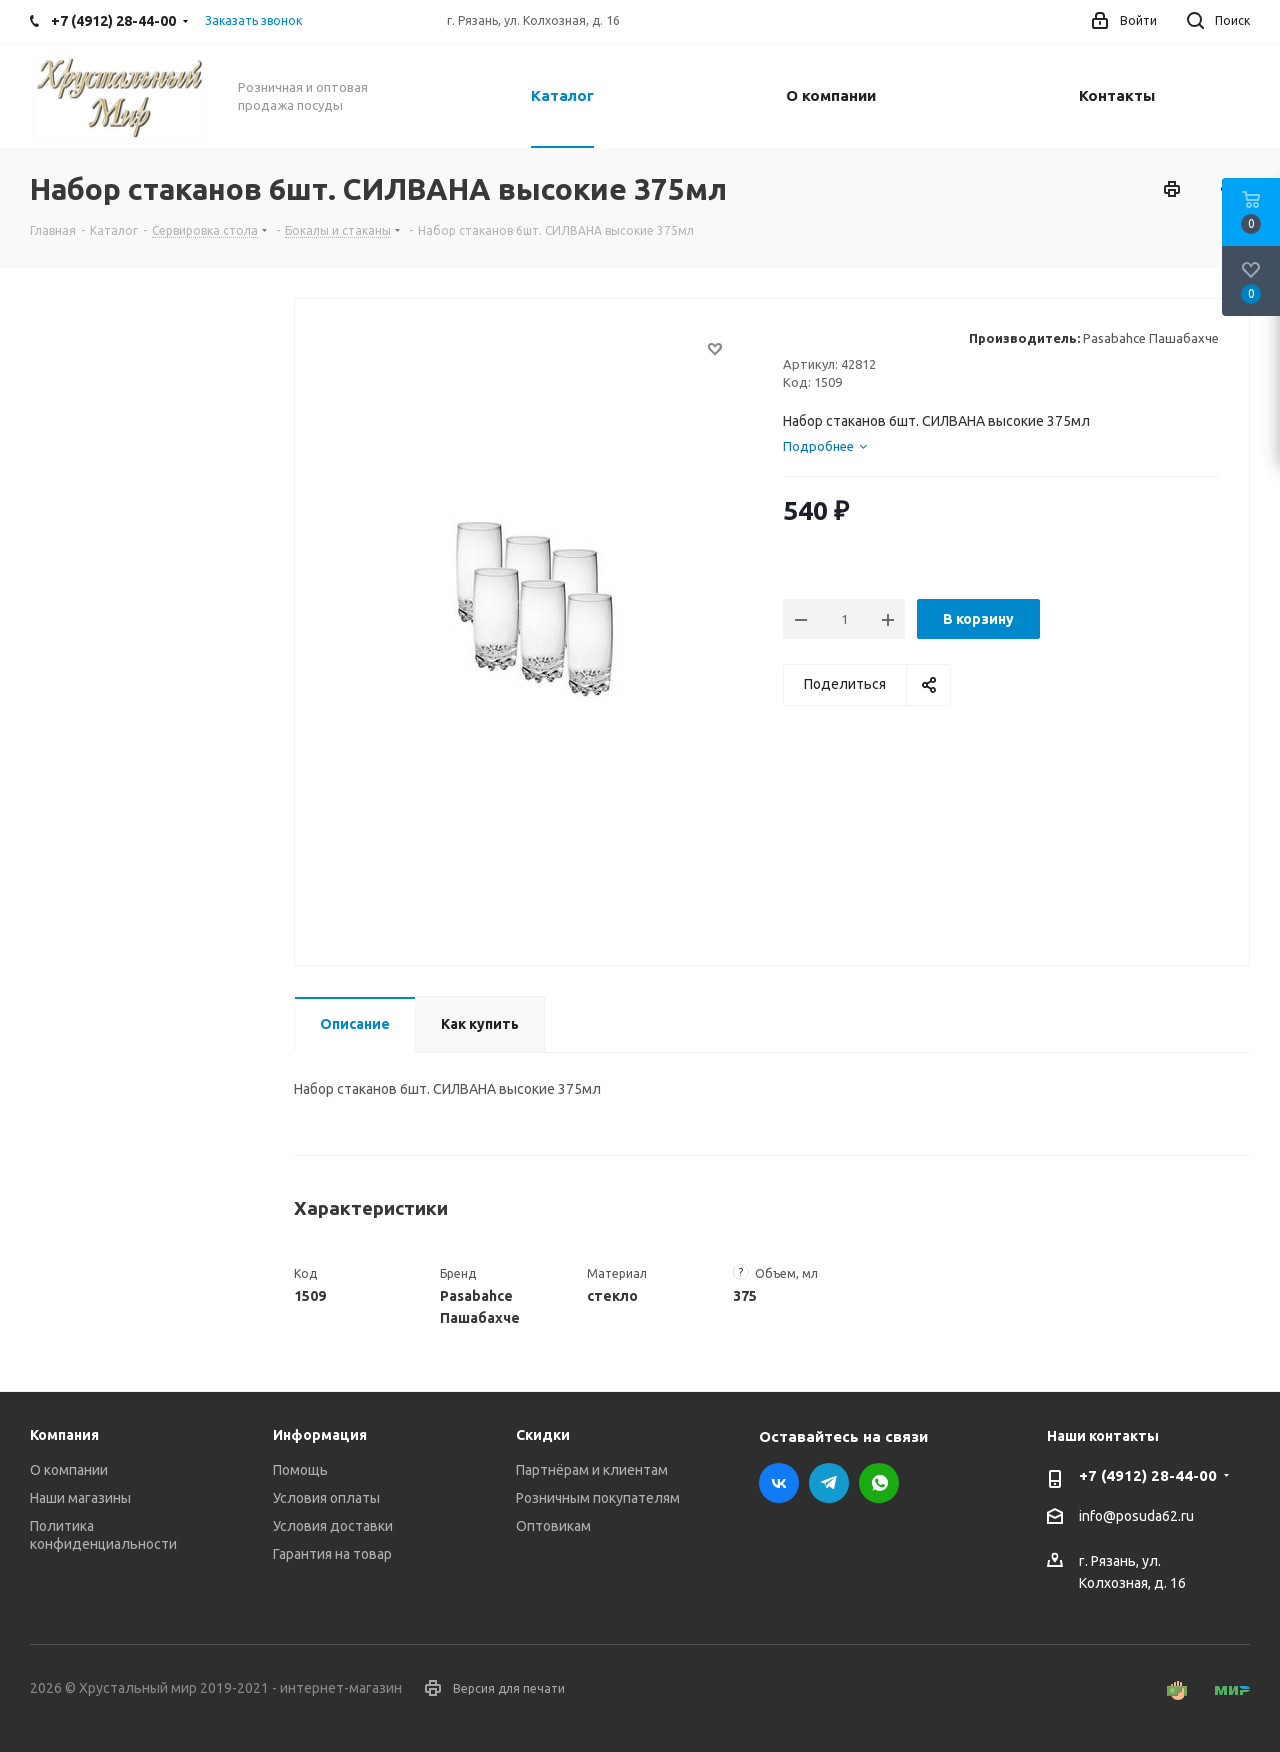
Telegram (829, 1483)
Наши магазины (80, 1498)
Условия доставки (333, 1526)
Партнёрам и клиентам (592, 1470)
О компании (69, 1470)
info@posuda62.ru (1136, 1517)
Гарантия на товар (332, 1554)
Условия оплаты (326, 1498)
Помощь (300, 1470)
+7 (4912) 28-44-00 (1148, 1475)
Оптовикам (553, 1526)
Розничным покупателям (598, 1498)
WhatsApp (879, 1483)
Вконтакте (779, 1483)
